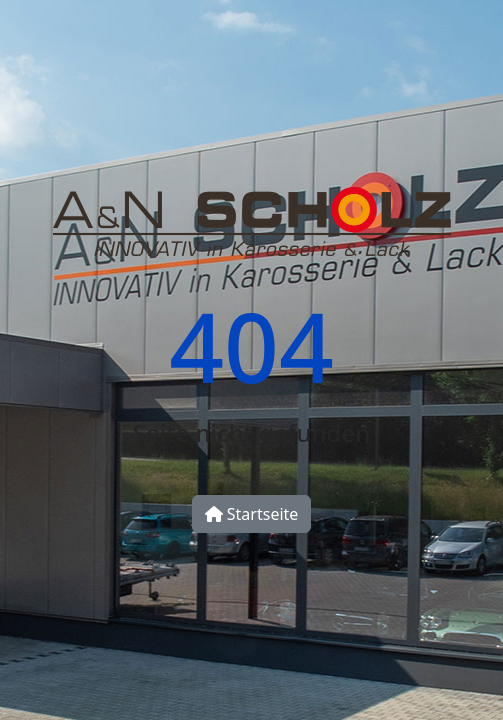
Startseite (252, 514)
